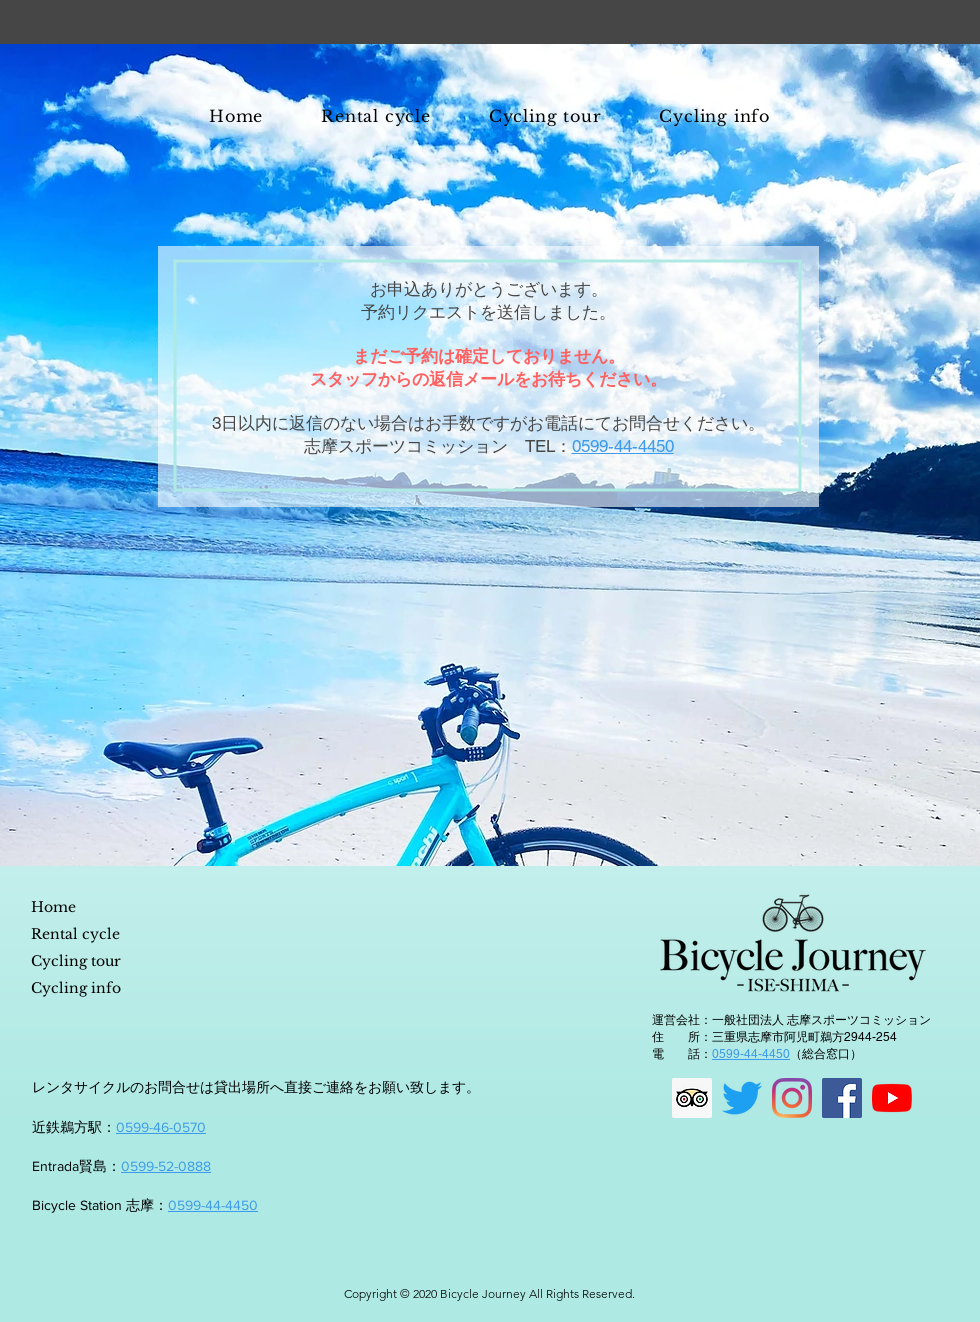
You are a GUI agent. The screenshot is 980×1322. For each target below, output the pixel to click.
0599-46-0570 (161, 1127)
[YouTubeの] (892, 1098)
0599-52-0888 (166, 1166)
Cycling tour (76, 961)
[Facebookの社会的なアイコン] (842, 1098)
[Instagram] (792, 1098)
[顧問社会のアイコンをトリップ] (692, 1098)
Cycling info (76, 988)
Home (53, 907)
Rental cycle (75, 934)
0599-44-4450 (213, 1205)
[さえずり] (742, 1098)
